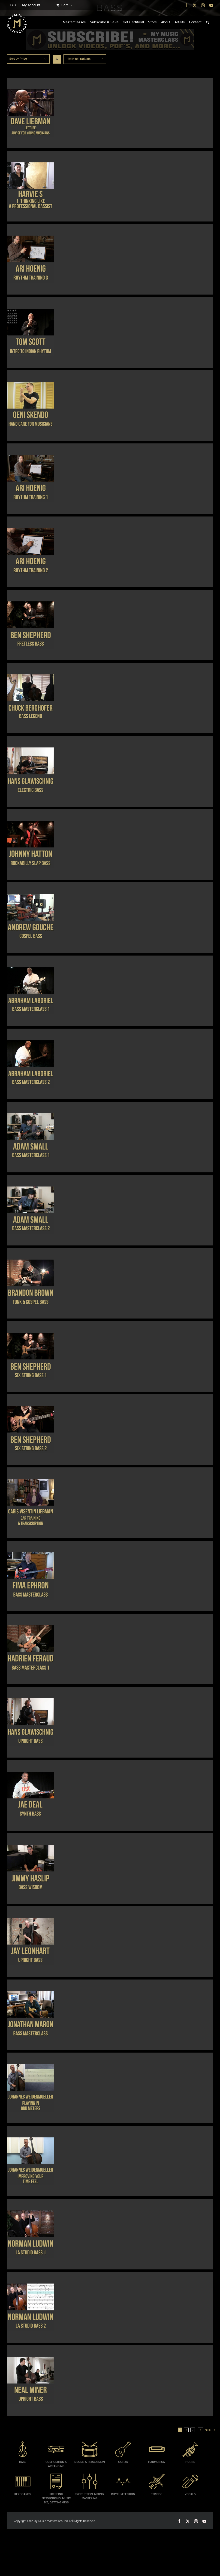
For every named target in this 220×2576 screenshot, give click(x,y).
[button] (207, 22)
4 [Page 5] (200, 2430)
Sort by (18, 58)
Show (78, 59)
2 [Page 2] (186, 2430)
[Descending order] (56, 59)
